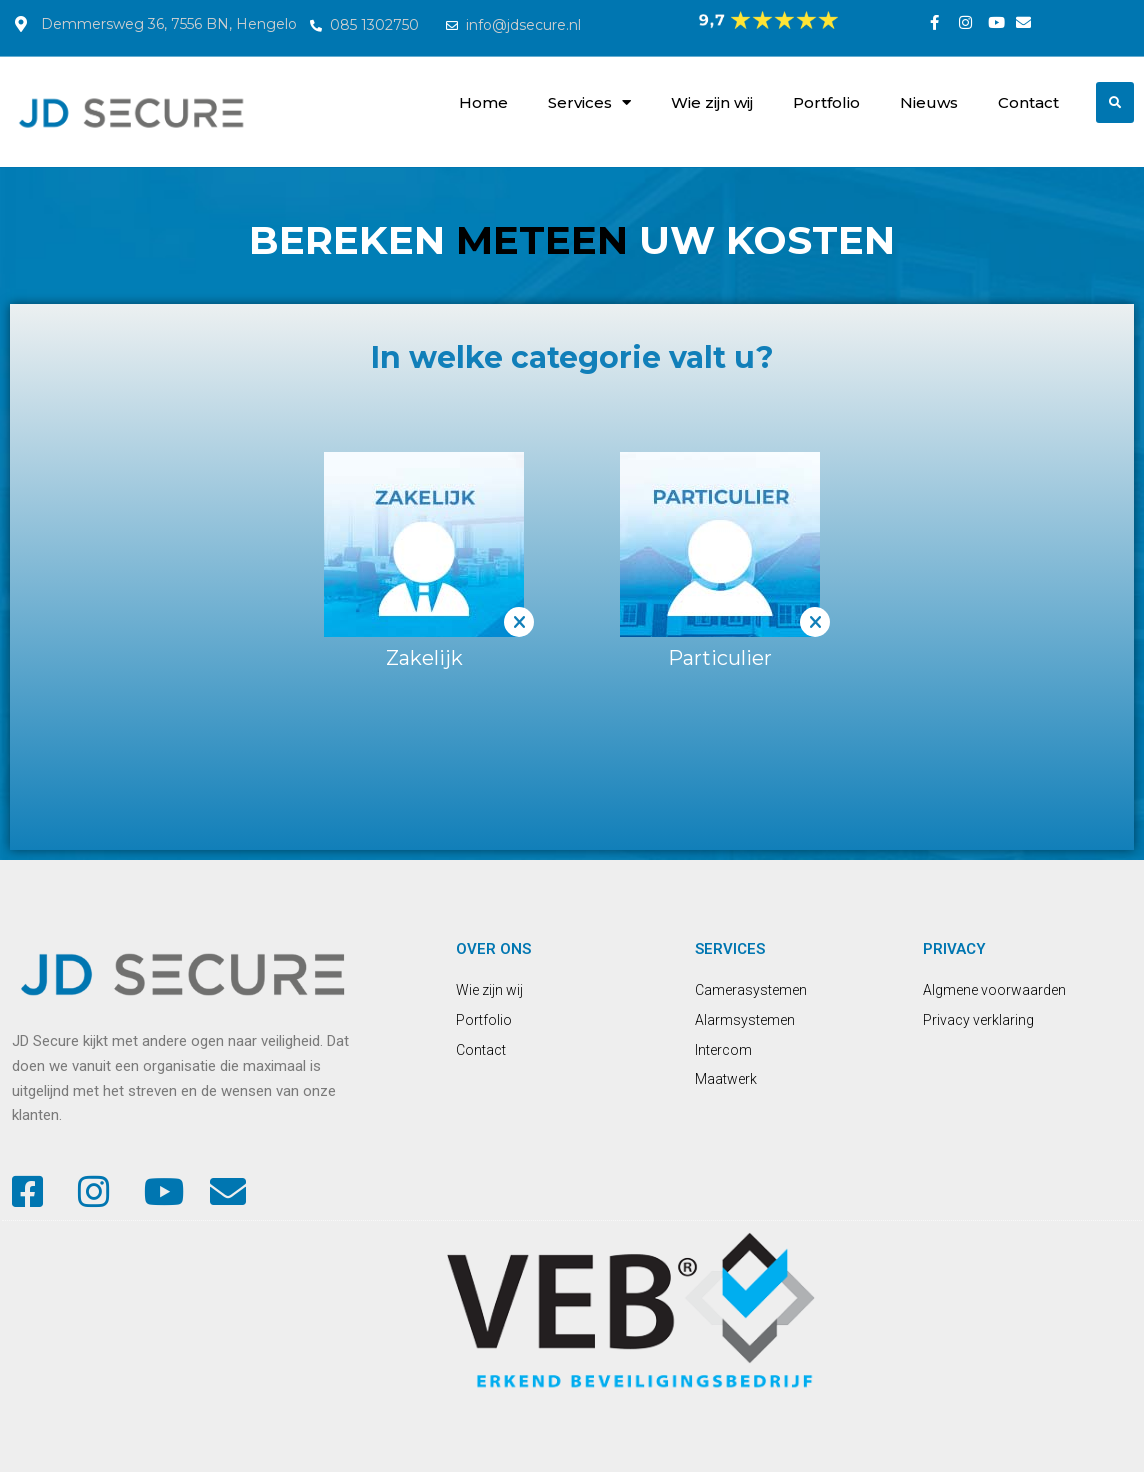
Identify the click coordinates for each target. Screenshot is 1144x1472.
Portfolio (826, 102)
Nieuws (929, 102)
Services (589, 102)
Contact (1028, 102)
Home (483, 102)
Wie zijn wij (712, 102)
